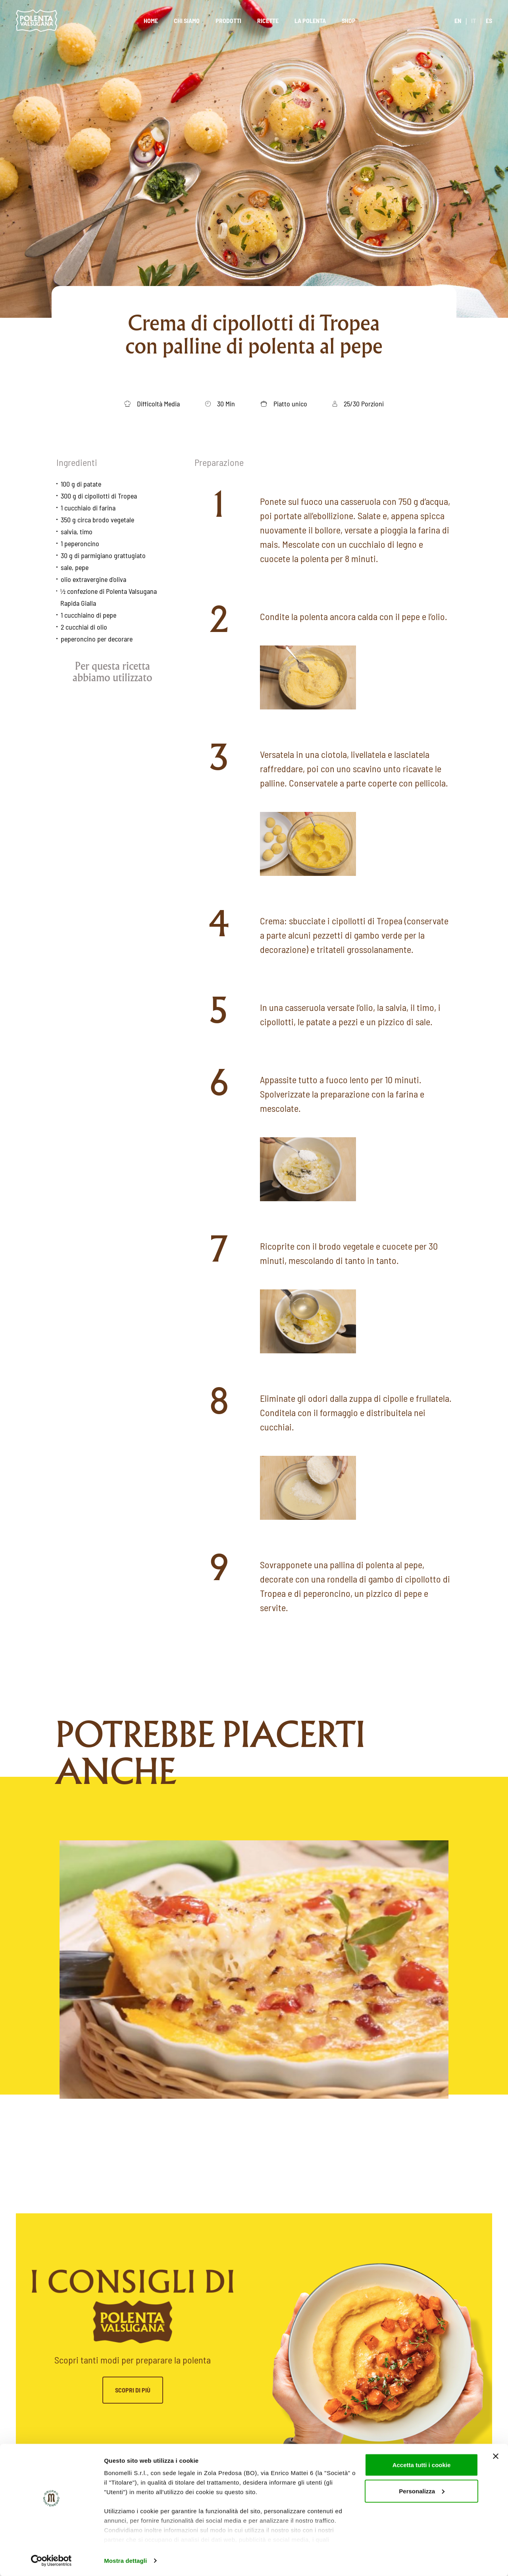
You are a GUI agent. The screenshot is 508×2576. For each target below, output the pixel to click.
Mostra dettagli (125, 2560)
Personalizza (421, 2490)
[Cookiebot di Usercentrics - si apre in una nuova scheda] (51, 2560)
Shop (349, 20)
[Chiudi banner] (495, 2456)
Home (151, 20)
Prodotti (228, 20)
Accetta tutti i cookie (422, 2464)
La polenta (310, 20)
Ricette (268, 20)
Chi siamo (187, 20)
